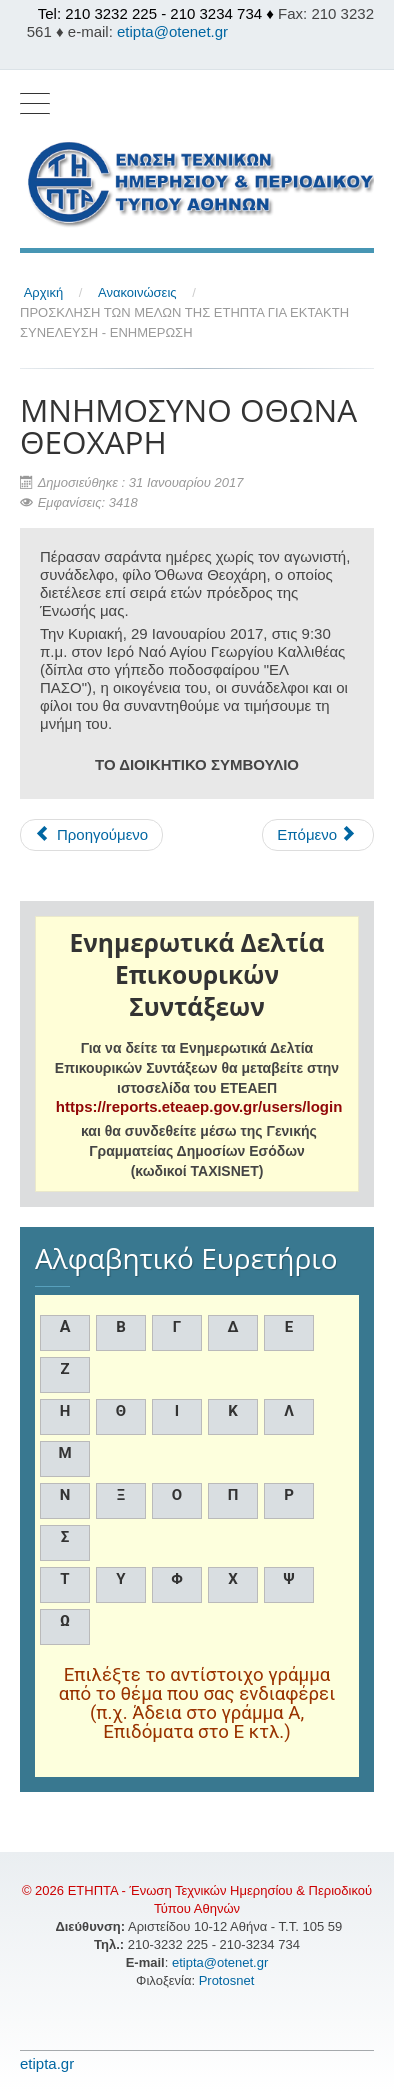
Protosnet (228, 1980)
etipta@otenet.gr (172, 31)
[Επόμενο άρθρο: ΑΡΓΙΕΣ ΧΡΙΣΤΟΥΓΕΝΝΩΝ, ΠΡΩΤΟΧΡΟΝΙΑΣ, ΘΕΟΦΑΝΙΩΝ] (318, 835)
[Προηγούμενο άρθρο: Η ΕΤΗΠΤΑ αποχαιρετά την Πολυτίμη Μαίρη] (91, 835)
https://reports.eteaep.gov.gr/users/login (199, 1106)
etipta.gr (47, 2063)
